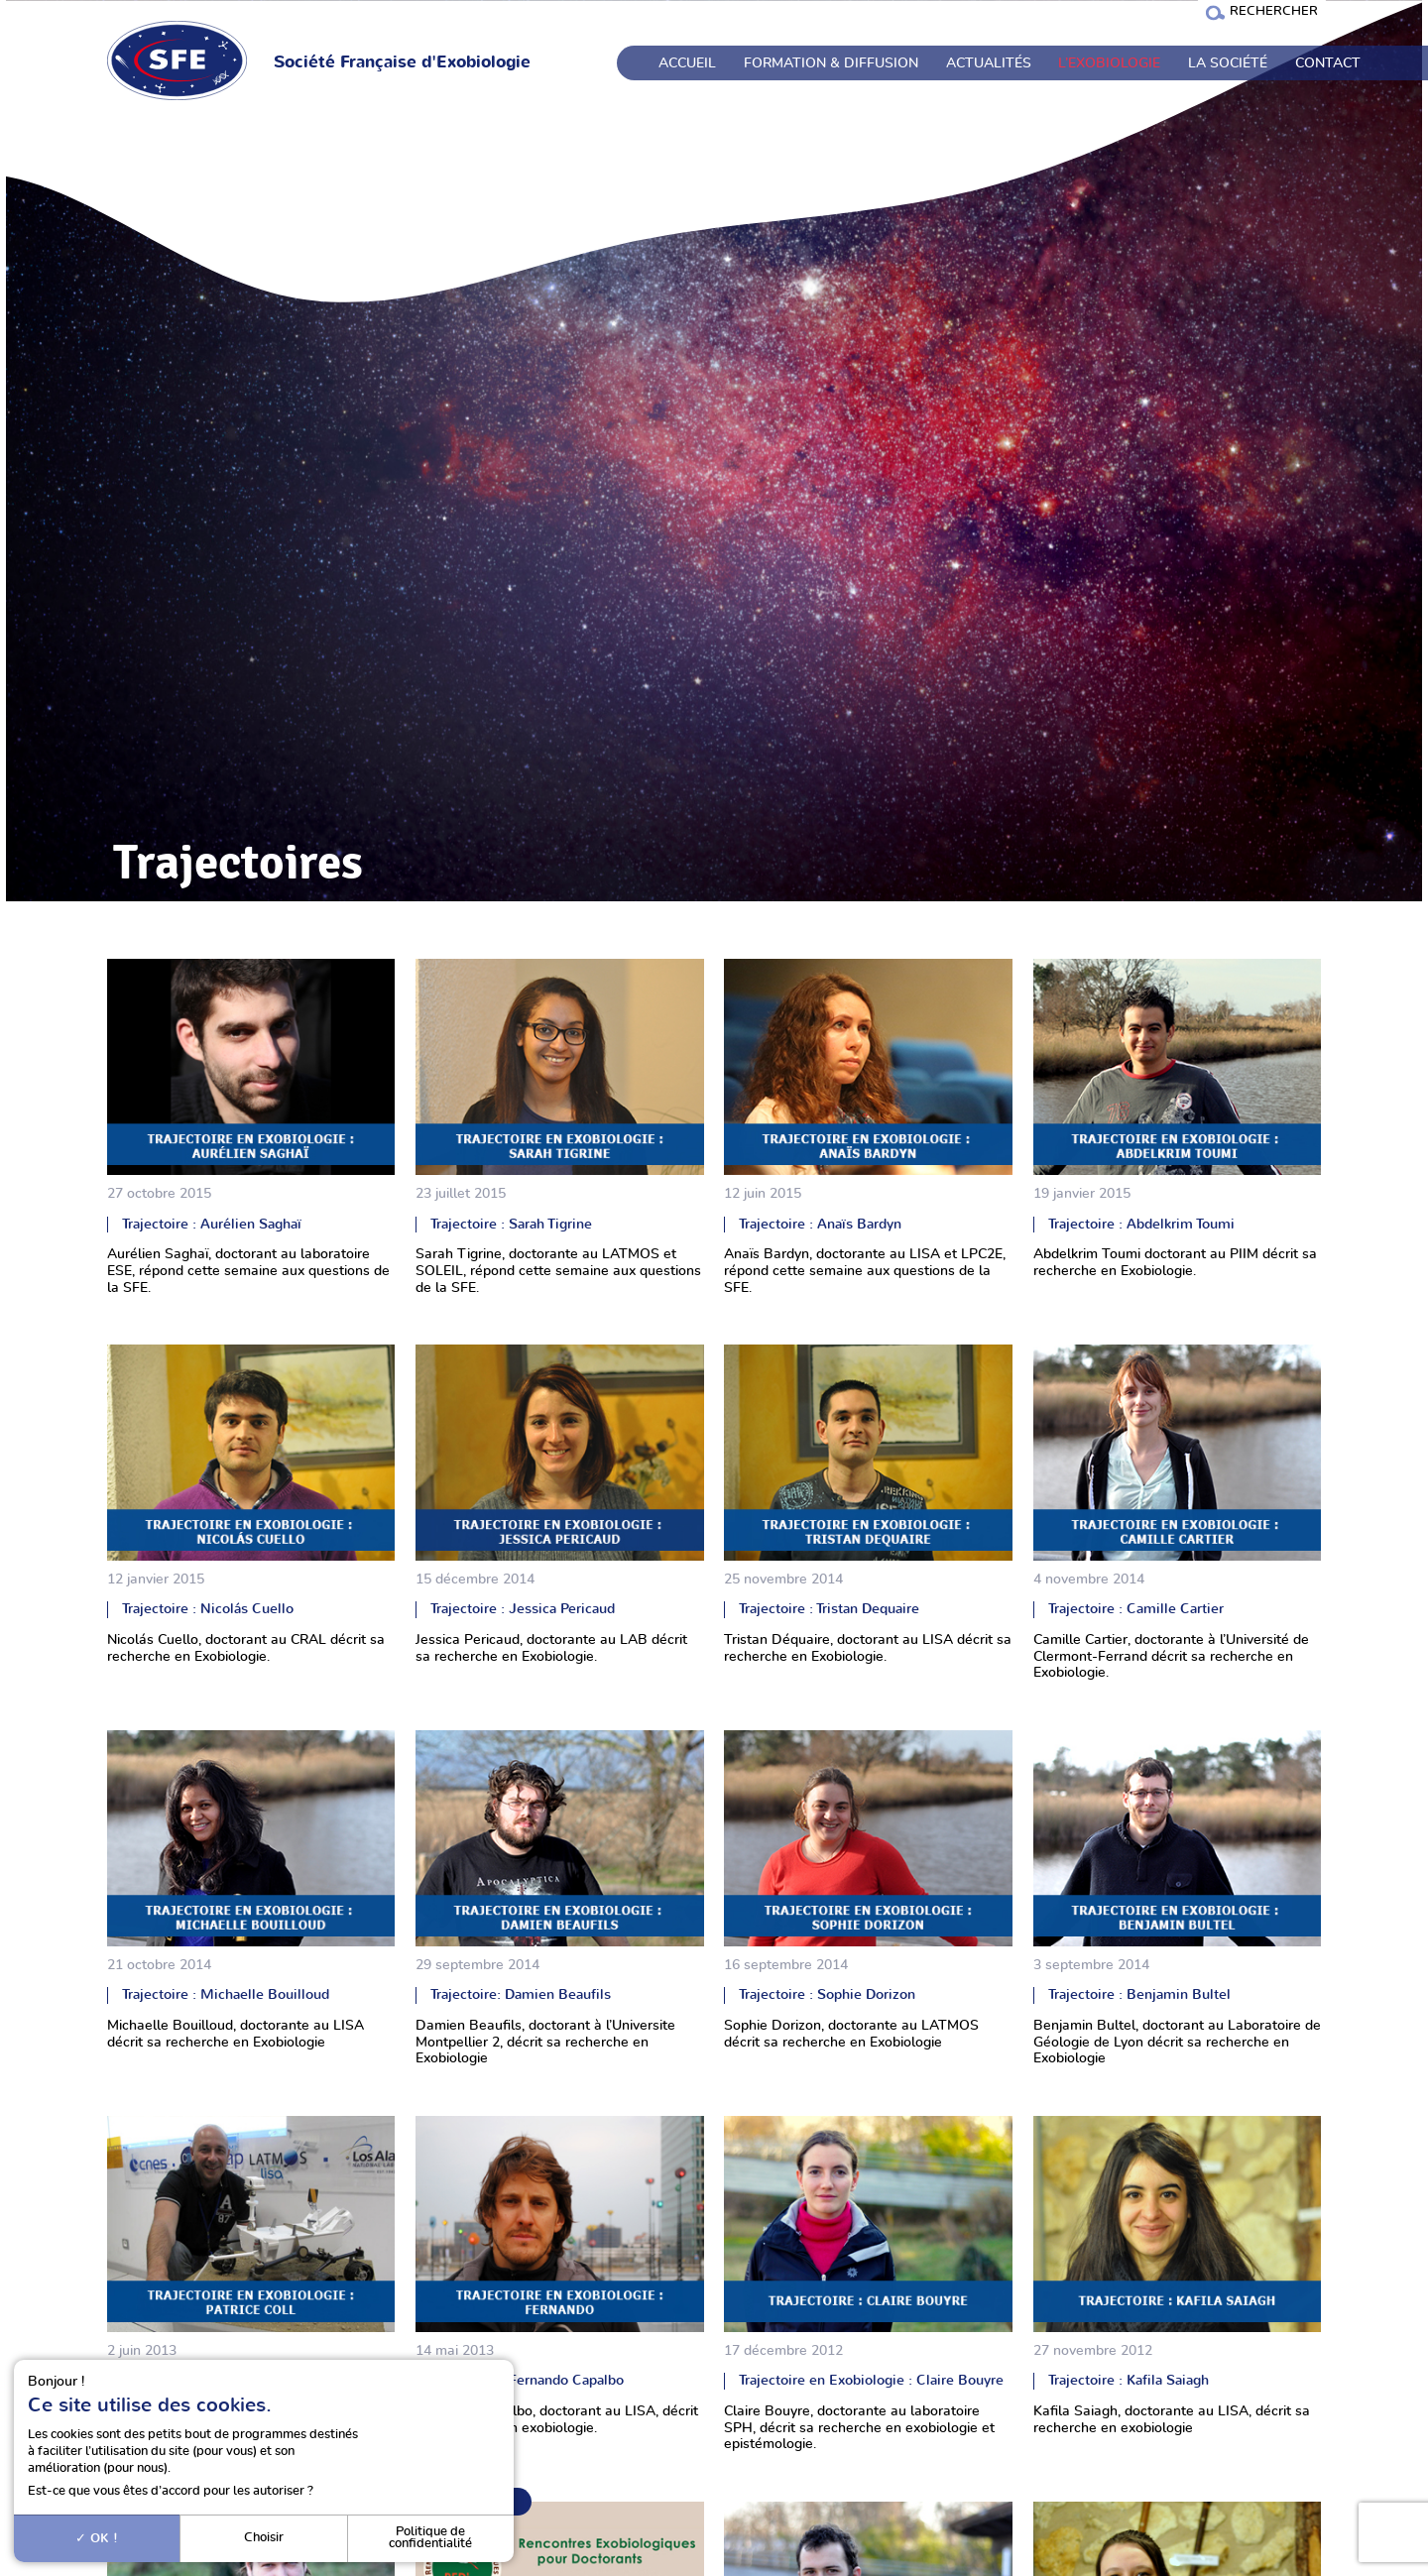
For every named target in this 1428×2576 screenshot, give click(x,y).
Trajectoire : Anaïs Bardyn (820, 1224)
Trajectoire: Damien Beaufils (520, 1994)
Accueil (687, 63)
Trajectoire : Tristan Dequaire (829, 1608)
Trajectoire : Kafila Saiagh (1128, 2380)
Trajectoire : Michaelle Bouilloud (225, 1994)
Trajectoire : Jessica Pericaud (522, 1608)
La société (1227, 63)
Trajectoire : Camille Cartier (1136, 1608)
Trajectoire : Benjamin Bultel (1139, 1994)
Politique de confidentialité (430, 2538)
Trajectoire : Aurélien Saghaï (211, 1224)
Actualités (988, 63)
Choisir (264, 2537)
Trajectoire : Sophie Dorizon (827, 1994)
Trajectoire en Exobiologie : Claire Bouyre (871, 2380)
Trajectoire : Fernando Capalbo (527, 2380)
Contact (1328, 63)
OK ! (96, 2538)
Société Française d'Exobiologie (402, 62)
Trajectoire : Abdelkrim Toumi (1141, 1224)
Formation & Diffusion (831, 63)
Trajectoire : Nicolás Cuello (208, 1608)
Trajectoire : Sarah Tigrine (511, 1224)
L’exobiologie (1109, 63)
